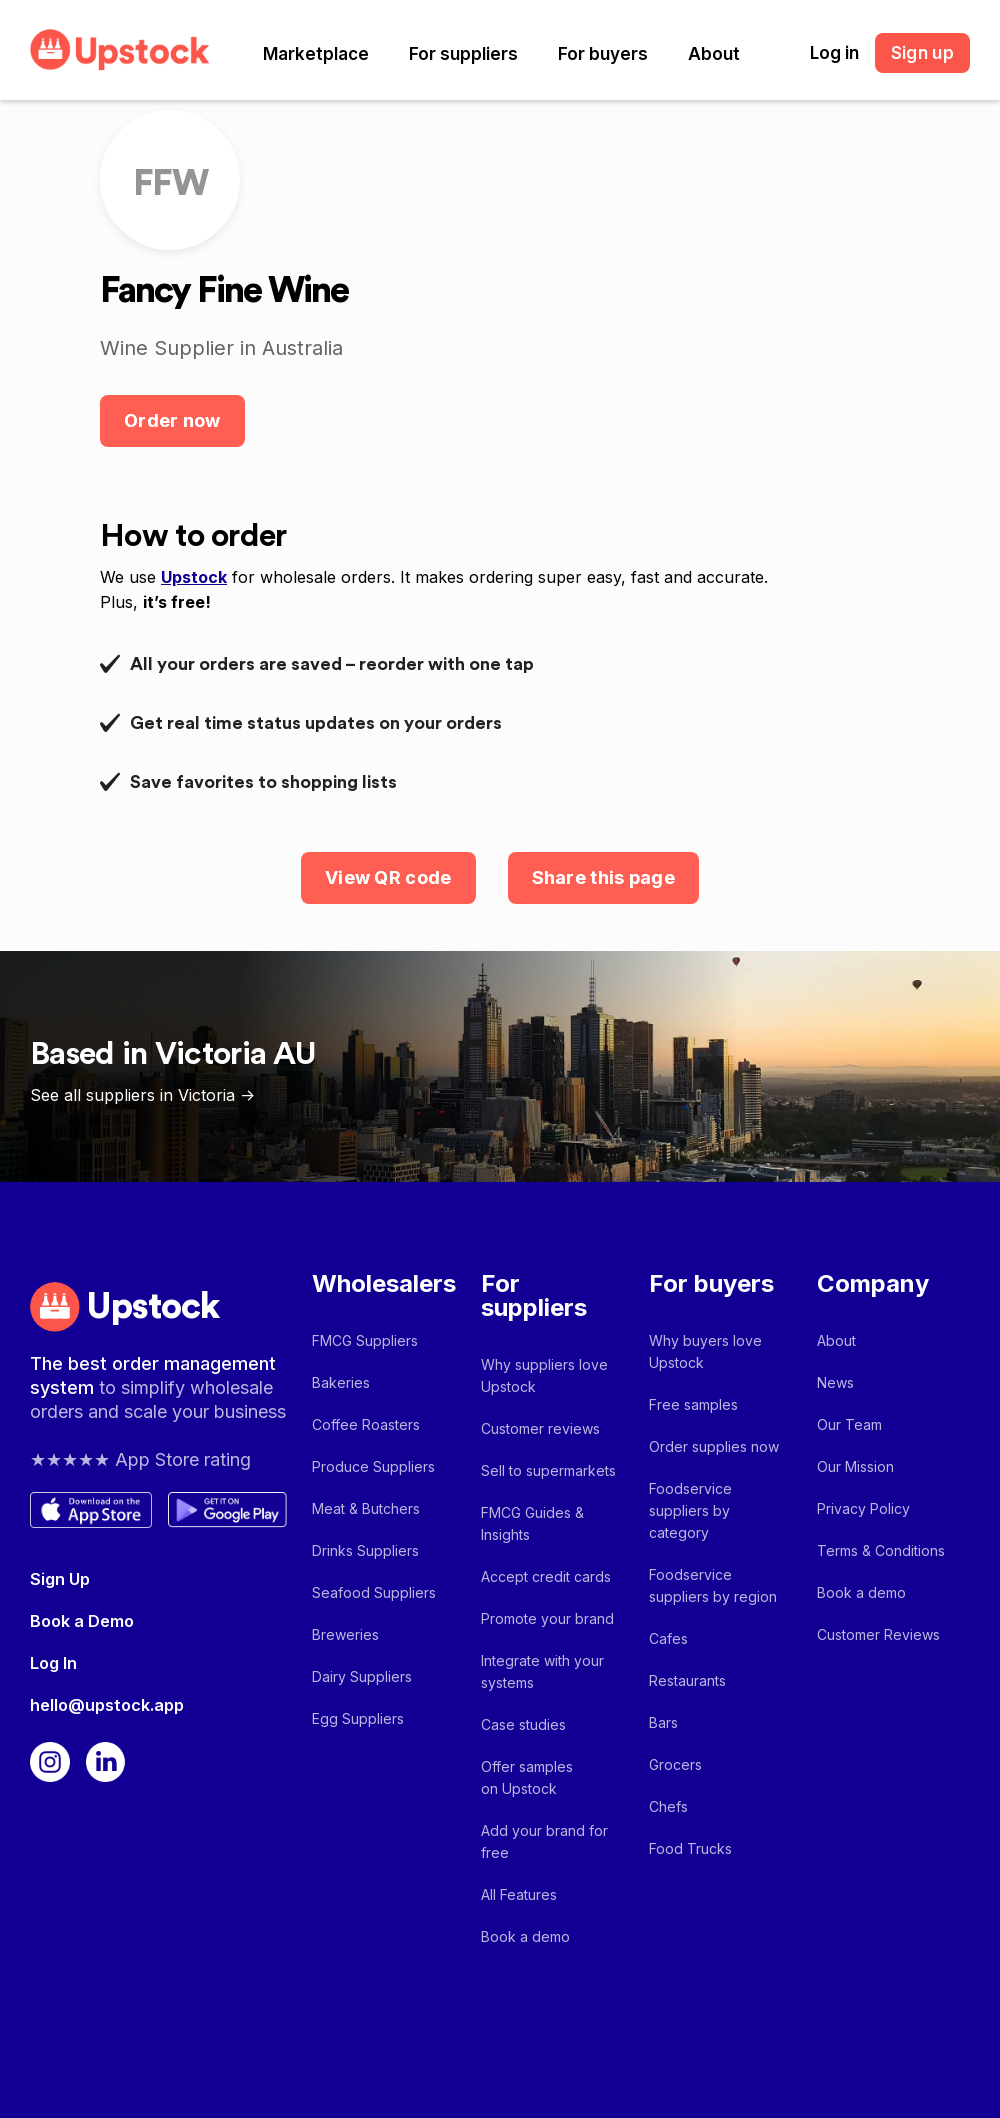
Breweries (345, 1634)
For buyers (603, 54)
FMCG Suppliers (365, 1340)
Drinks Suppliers (365, 1550)
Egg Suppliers (358, 1718)
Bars (663, 1722)
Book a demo (525, 1936)
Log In (53, 1663)
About (714, 54)
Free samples (693, 1404)
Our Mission (855, 1466)
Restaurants (687, 1680)
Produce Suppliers (373, 1466)
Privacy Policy (863, 1508)
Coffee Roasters (366, 1424)
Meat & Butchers (366, 1508)
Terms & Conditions (881, 1550)
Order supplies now (714, 1446)
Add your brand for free (544, 1841)
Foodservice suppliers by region (713, 1585)
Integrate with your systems (542, 1671)
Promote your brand (547, 1618)
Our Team (849, 1424)
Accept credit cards (546, 1576)
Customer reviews (540, 1428)
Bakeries (341, 1382)
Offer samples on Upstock (527, 1777)
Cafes (668, 1638)
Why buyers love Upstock (705, 1351)
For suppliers (463, 54)
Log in (834, 53)
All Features (519, 1894)
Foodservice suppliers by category (690, 1510)
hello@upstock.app (107, 1705)
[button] (316, 54)
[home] (120, 49)
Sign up (922, 53)
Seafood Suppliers (374, 1592)
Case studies (523, 1724)
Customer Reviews (878, 1634)
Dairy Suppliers (362, 1676)
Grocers (675, 1764)
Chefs (668, 1806)
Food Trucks (690, 1848)
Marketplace (316, 54)
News (835, 1382)
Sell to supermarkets (548, 1470)
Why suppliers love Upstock (544, 1375)
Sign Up (60, 1579)
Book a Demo (82, 1621)
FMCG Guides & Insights (532, 1523)
